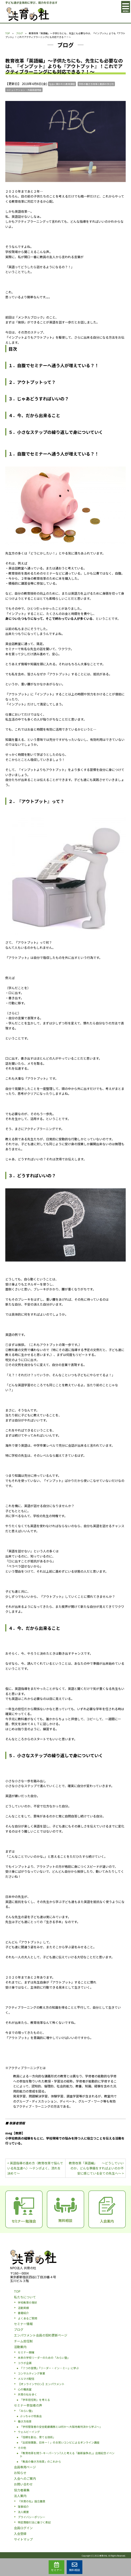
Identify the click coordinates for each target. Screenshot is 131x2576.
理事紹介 (23, 2507)
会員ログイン (23, 2527)
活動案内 (20, 2346)
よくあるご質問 (27, 2318)
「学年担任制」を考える (35, 2400)
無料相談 (74, 2567)
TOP (7, 33)
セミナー (56, 2567)
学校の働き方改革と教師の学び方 (96, 84)
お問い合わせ (23, 2484)
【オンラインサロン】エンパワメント (41, 2384)
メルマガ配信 (26, 2379)
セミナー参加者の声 (28, 2405)
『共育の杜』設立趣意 (31, 2501)
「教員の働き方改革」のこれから (40, 2461)
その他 (22, 2448)
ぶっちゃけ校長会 (31, 2416)
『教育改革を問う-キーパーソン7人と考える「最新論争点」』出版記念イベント (67, 2454)
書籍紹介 (23, 2313)
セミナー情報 (23, 2323)
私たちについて (25, 2297)
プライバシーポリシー (31, 2517)
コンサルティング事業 (31, 2373)
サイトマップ (23, 2539)
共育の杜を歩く (27, 2394)
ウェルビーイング (29, 2432)
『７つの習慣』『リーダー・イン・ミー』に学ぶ (49, 2368)
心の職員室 (25, 2389)
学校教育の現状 (27, 2302)
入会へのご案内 (25, 2478)
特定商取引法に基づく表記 (34, 2522)
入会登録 (20, 2533)
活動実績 (23, 2308)
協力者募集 (22, 2490)
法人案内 (20, 2495)
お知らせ (20, 2472)
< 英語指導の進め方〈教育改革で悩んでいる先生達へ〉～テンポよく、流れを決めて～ (35, 2168)
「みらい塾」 (26, 2411)
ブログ (19, 33)
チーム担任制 (23, 2341)
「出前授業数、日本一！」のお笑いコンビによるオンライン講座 (59, 2442)
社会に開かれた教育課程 (62, 84)
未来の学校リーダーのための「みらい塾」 (44, 2358)
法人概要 (23, 2512)
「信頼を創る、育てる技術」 (37, 2437)
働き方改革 (25, 2421)
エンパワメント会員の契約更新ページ (40, 2335)
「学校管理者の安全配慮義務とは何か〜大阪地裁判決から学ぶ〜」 (61, 2427)
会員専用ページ (25, 2467)
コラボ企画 (25, 2363)
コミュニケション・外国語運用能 (24, 90)
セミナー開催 (26, 2352)
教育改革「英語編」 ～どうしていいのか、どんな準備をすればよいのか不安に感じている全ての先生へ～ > (96, 2168)
